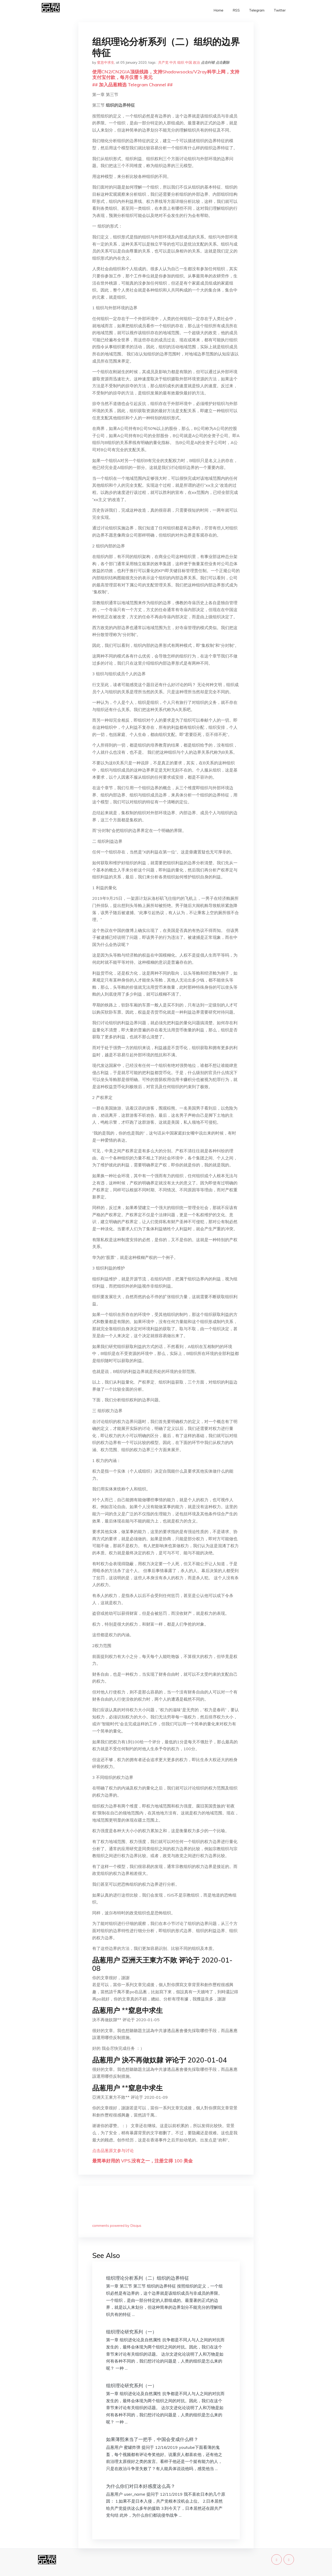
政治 (196, 62)
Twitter (280, 10)
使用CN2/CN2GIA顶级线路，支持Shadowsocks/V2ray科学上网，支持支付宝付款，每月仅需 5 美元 (165, 74)
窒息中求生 (105, 62)
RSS (236, 10)
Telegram (256, 10)
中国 (188, 62)
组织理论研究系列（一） (131, 2332)
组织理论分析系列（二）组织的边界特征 (147, 2278)
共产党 (163, 62)
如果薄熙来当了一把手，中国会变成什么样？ (152, 2439)
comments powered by (116, 2225)
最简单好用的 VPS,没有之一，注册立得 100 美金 (142, 2161)
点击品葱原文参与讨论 (113, 2150)
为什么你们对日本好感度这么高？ (140, 2486)
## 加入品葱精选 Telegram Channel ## (132, 84)
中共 (172, 62)
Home (218, 10)
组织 (180, 62)
